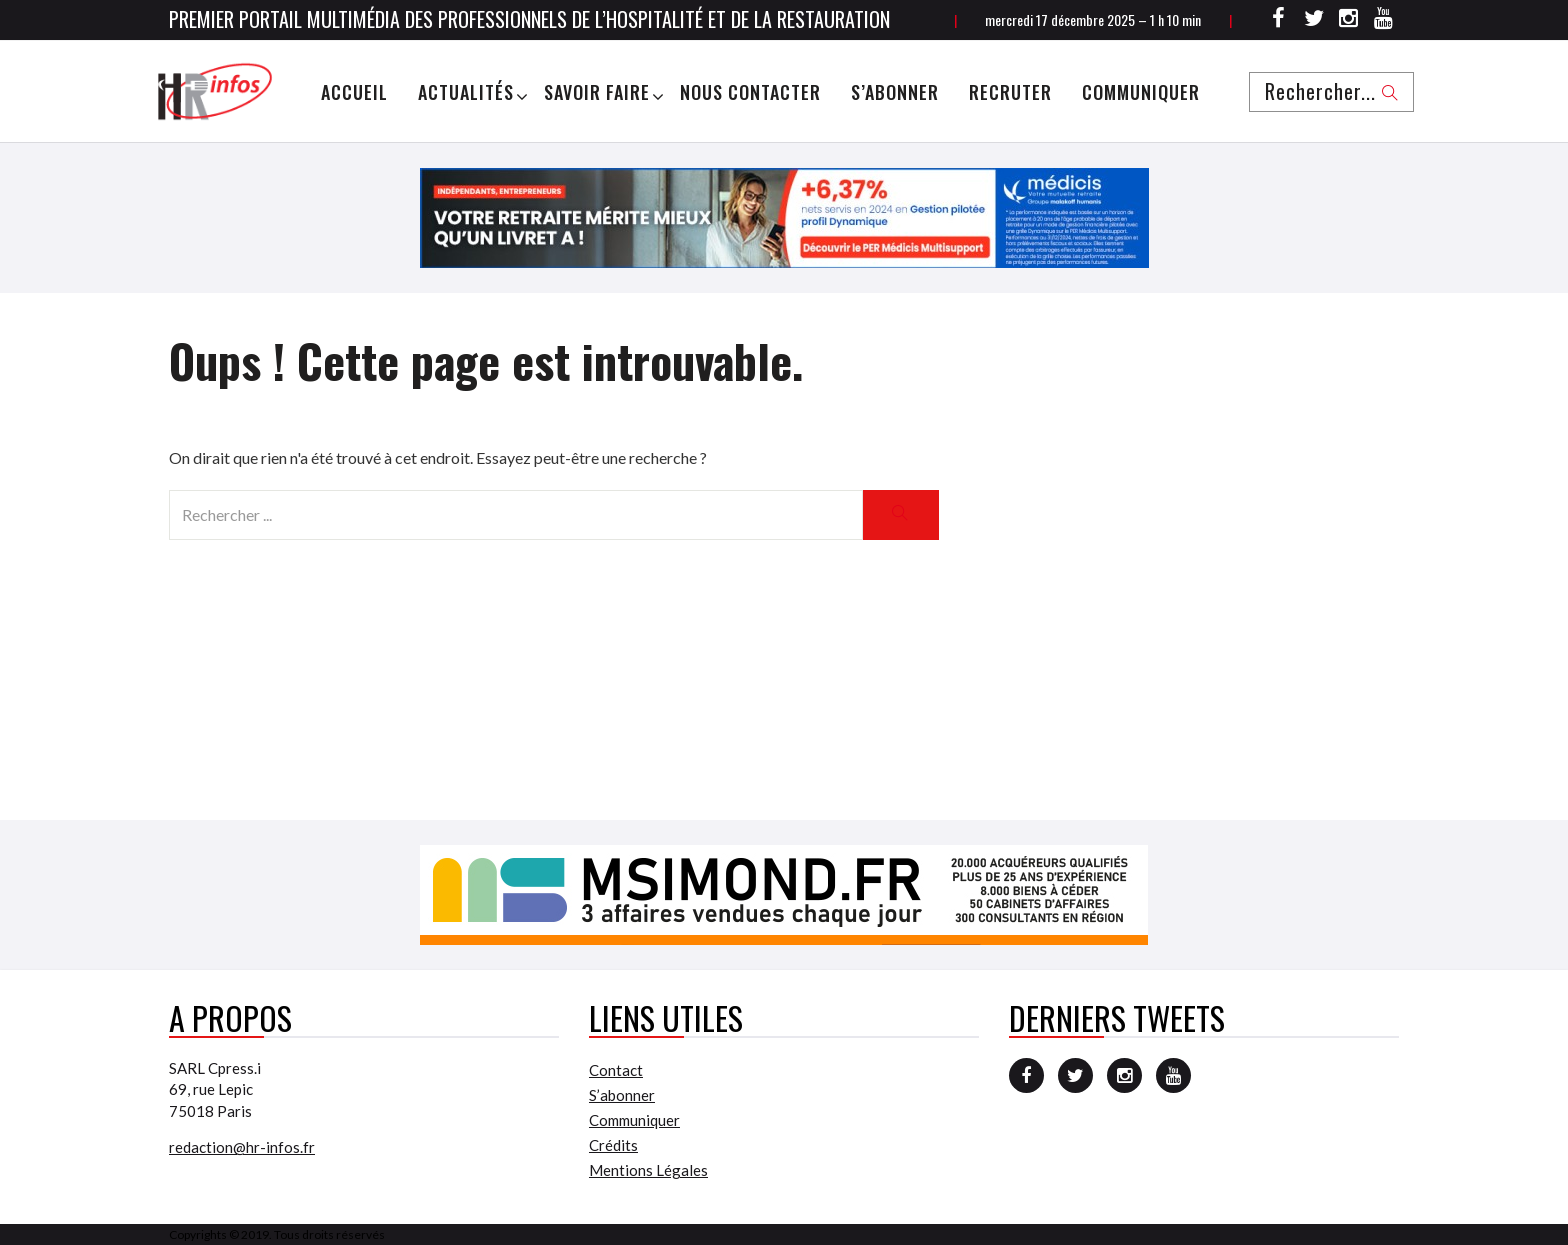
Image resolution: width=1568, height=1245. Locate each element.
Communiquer (1141, 92)
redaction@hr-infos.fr (242, 1147)
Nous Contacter (750, 92)
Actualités (466, 92)
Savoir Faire (597, 92)
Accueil (354, 92)
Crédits (613, 1145)
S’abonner (895, 92)
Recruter (1010, 92)
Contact (616, 1070)
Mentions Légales (648, 1170)
